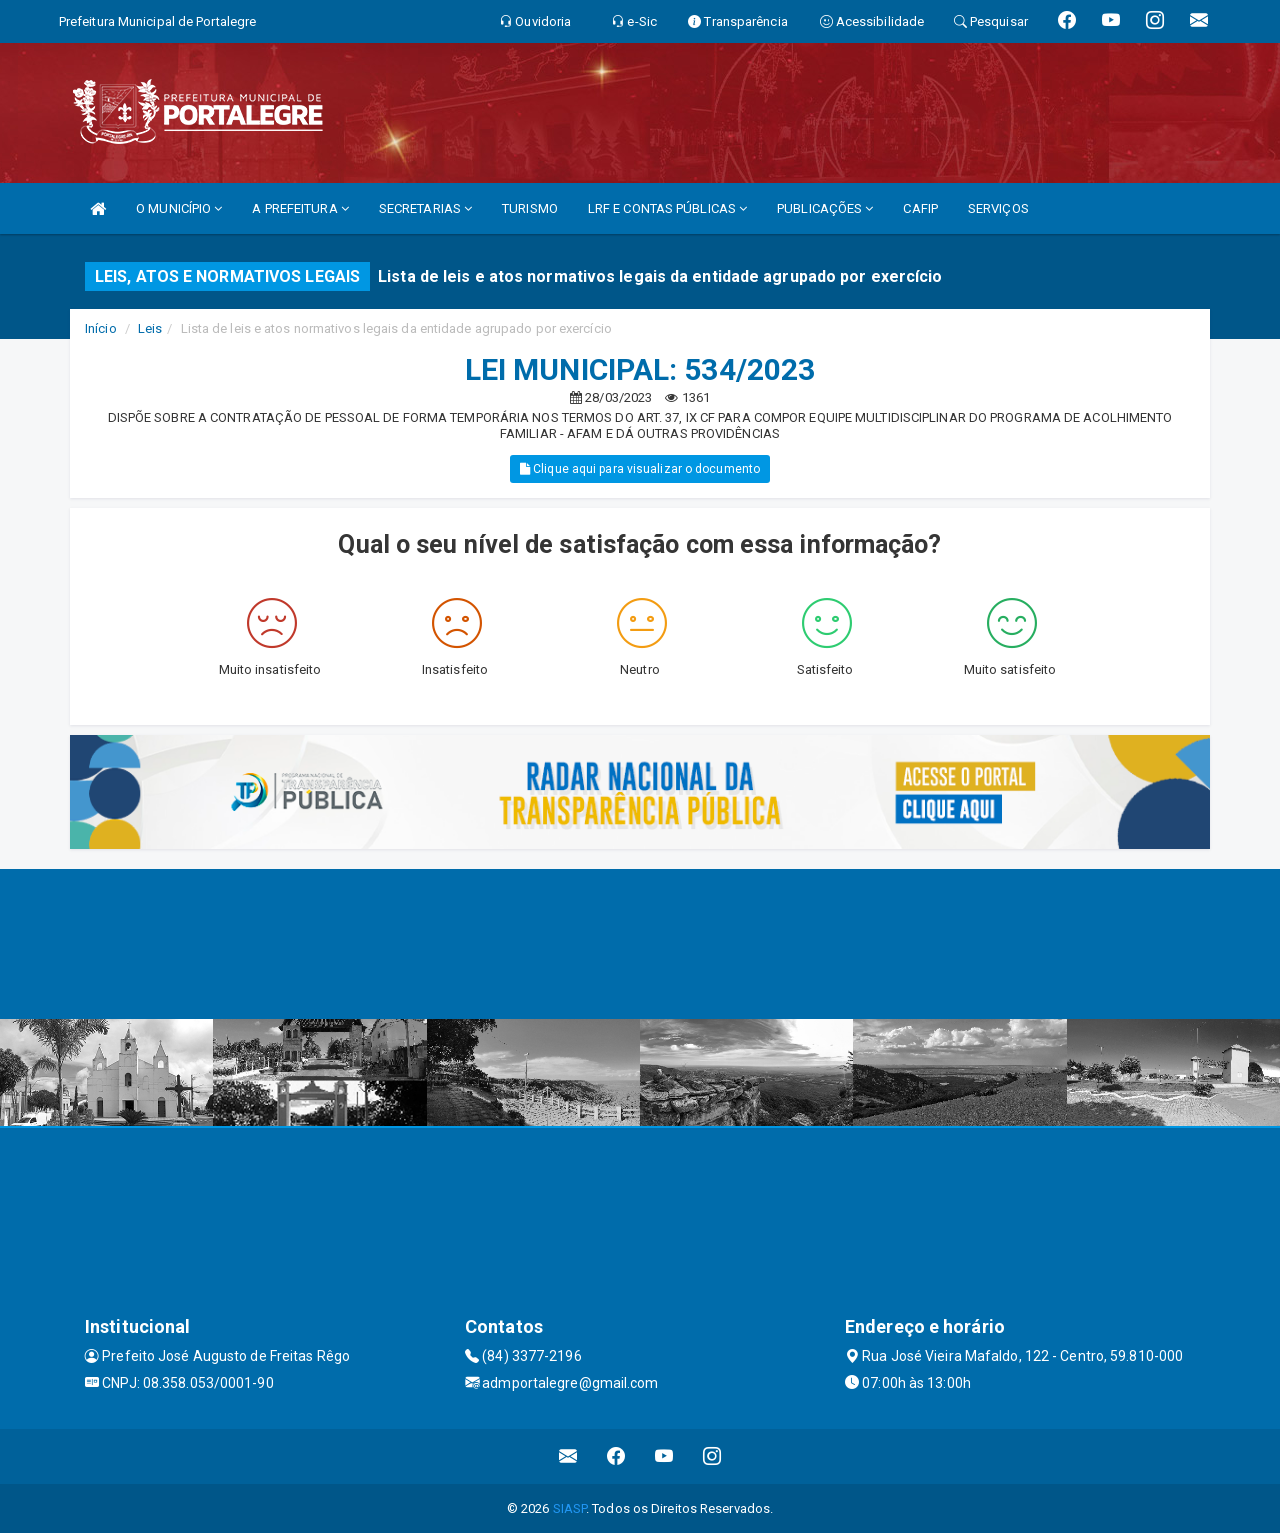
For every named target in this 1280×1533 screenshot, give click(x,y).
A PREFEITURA (300, 208)
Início (101, 328)
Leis (150, 328)
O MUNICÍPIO (179, 208)
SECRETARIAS (425, 208)
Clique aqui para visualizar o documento (640, 469)
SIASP (570, 1508)
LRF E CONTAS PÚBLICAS (667, 208)
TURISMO (530, 208)
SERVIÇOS (998, 208)
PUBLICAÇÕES (825, 208)
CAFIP (920, 208)
